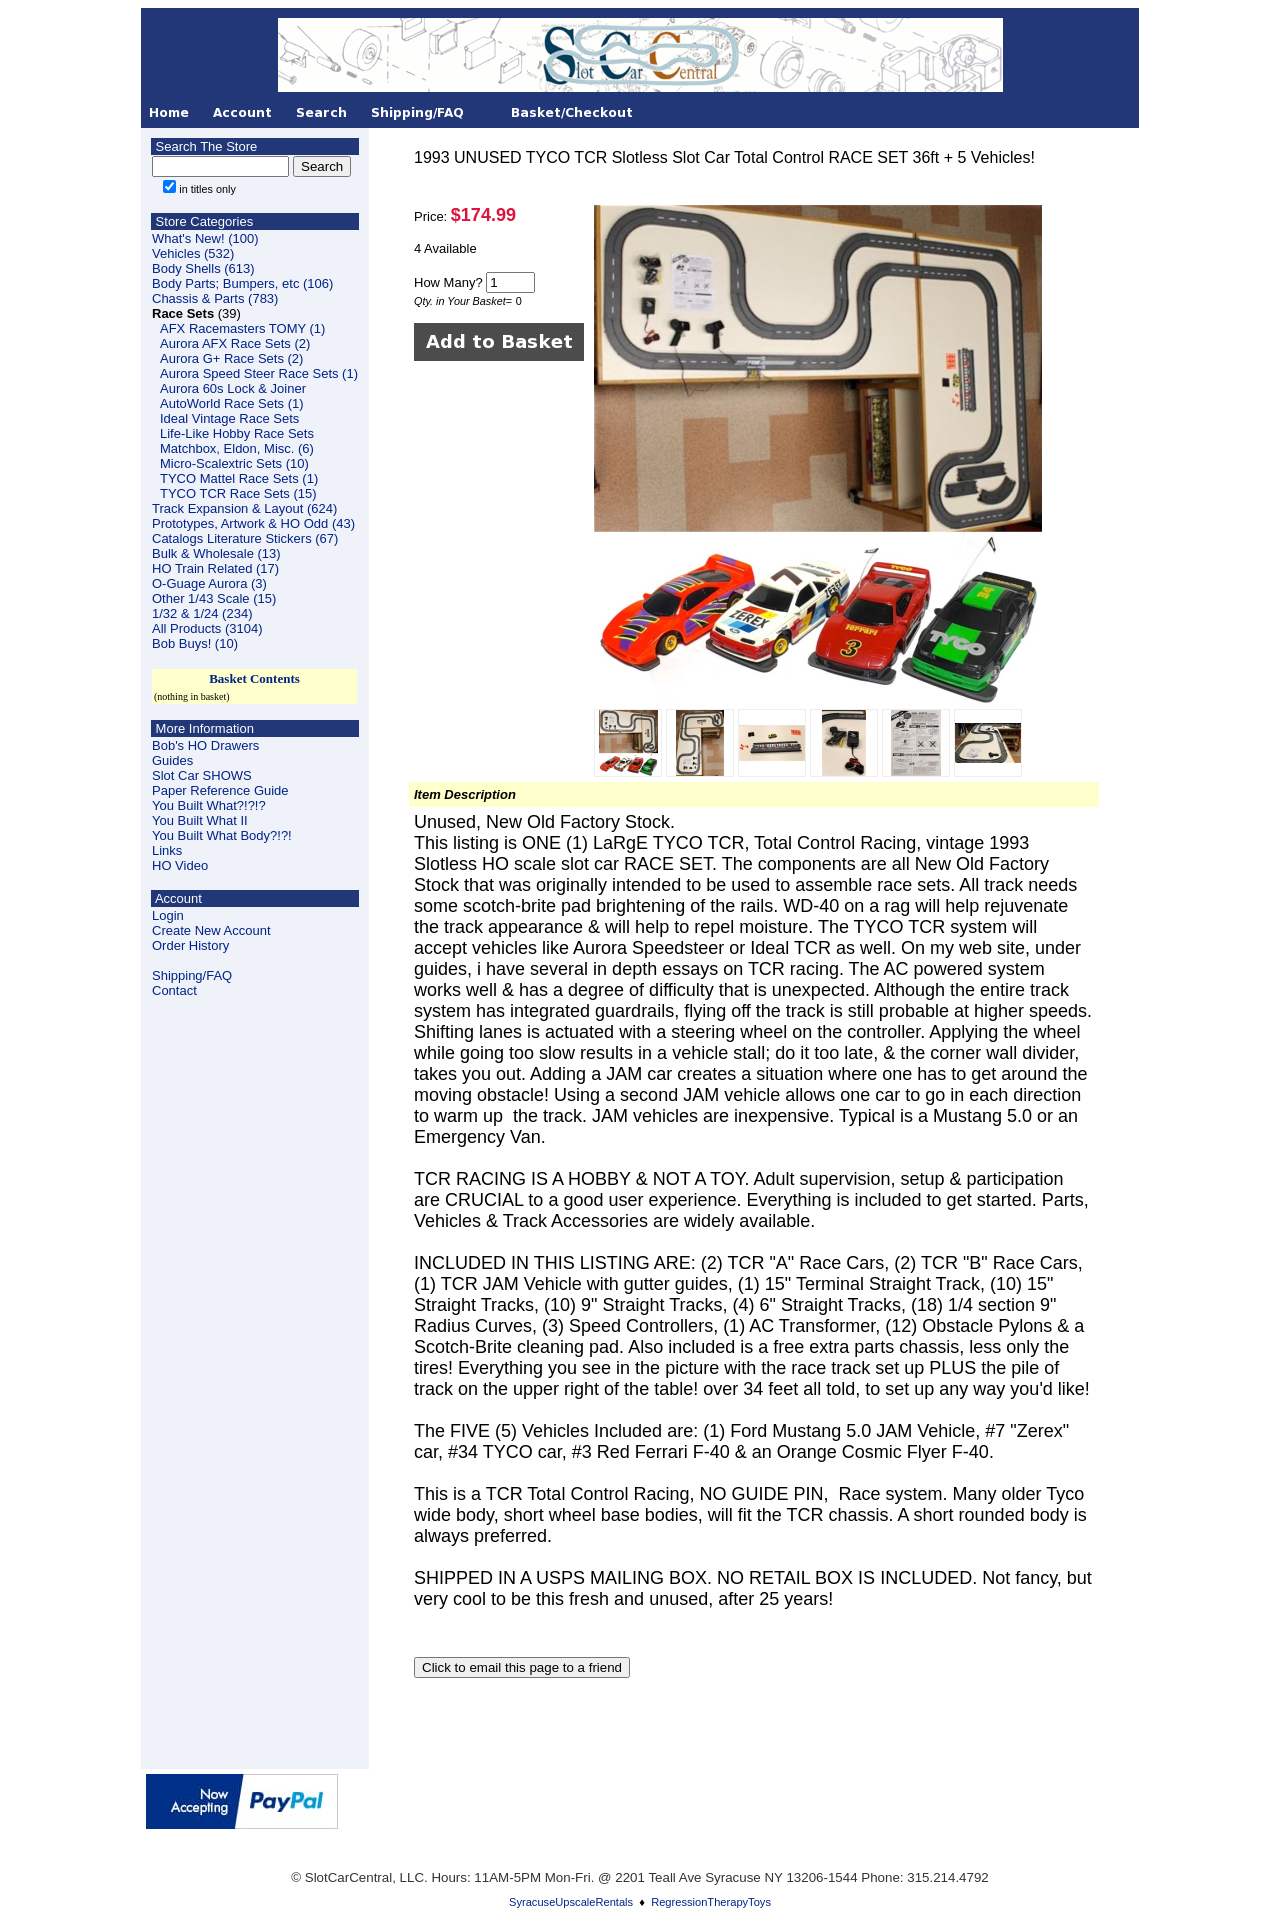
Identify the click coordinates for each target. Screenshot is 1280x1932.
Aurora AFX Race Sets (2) (235, 343)
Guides (172, 760)
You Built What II (200, 820)
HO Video (180, 865)
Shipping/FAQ (192, 975)
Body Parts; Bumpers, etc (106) (242, 283)
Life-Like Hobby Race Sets (237, 433)
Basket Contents (254, 678)
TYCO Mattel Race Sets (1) (239, 478)
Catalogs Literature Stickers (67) (245, 538)
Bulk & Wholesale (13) (216, 553)
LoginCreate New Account (211, 923)
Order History (190, 945)
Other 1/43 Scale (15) (214, 598)
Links (167, 850)
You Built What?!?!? (209, 805)
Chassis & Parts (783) (215, 298)
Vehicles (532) (193, 253)
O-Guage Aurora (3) (209, 583)
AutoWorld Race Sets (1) (232, 403)
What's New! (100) (205, 238)
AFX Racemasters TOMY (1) (242, 328)
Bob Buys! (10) (195, 643)
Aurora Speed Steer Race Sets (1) (259, 373)
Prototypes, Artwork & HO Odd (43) (253, 523)
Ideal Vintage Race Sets (229, 418)
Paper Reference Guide (220, 790)
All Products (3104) (207, 628)
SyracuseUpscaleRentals (571, 1902)
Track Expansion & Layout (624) (244, 508)
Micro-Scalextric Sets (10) (234, 463)
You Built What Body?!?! (222, 835)
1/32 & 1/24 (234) (202, 613)
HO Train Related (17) (215, 568)
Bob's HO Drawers (205, 745)
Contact (174, 990)
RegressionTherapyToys (711, 1902)
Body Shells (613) (203, 268)
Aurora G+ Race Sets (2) (231, 358)
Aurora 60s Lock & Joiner (233, 388)
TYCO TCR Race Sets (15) (238, 493)
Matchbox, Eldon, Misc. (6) (237, 448)
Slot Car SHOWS (202, 775)
